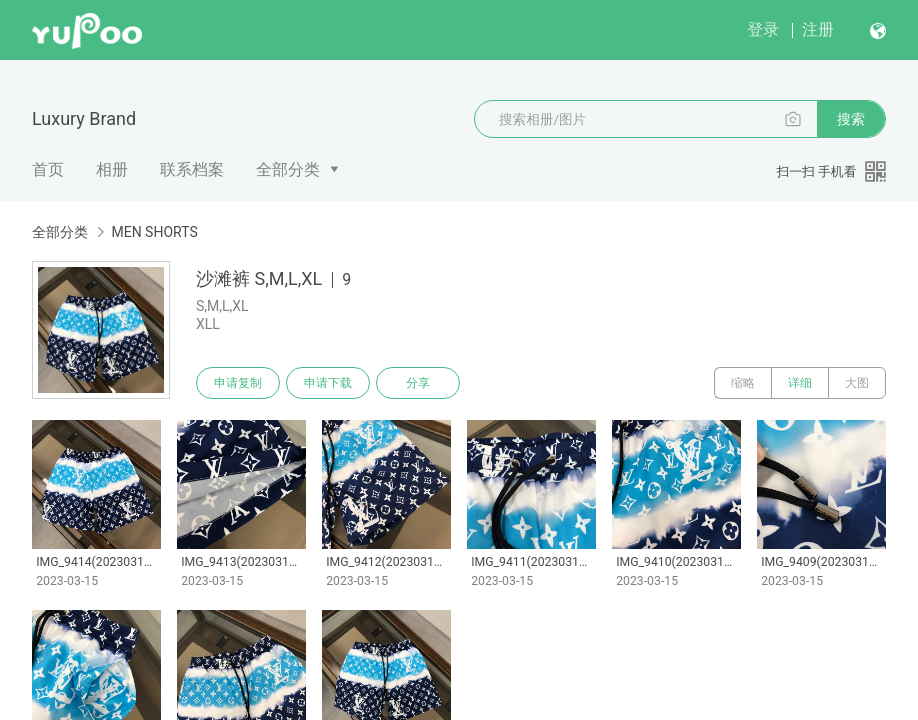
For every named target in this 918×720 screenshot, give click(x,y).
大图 (857, 383)
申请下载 (328, 383)
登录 (763, 29)
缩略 (743, 383)
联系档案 (192, 169)
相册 (112, 169)
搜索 (851, 119)
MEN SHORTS (154, 232)
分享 (418, 383)
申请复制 (238, 383)
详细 (800, 383)
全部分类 (288, 169)
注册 (818, 29)
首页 (48, 169)
